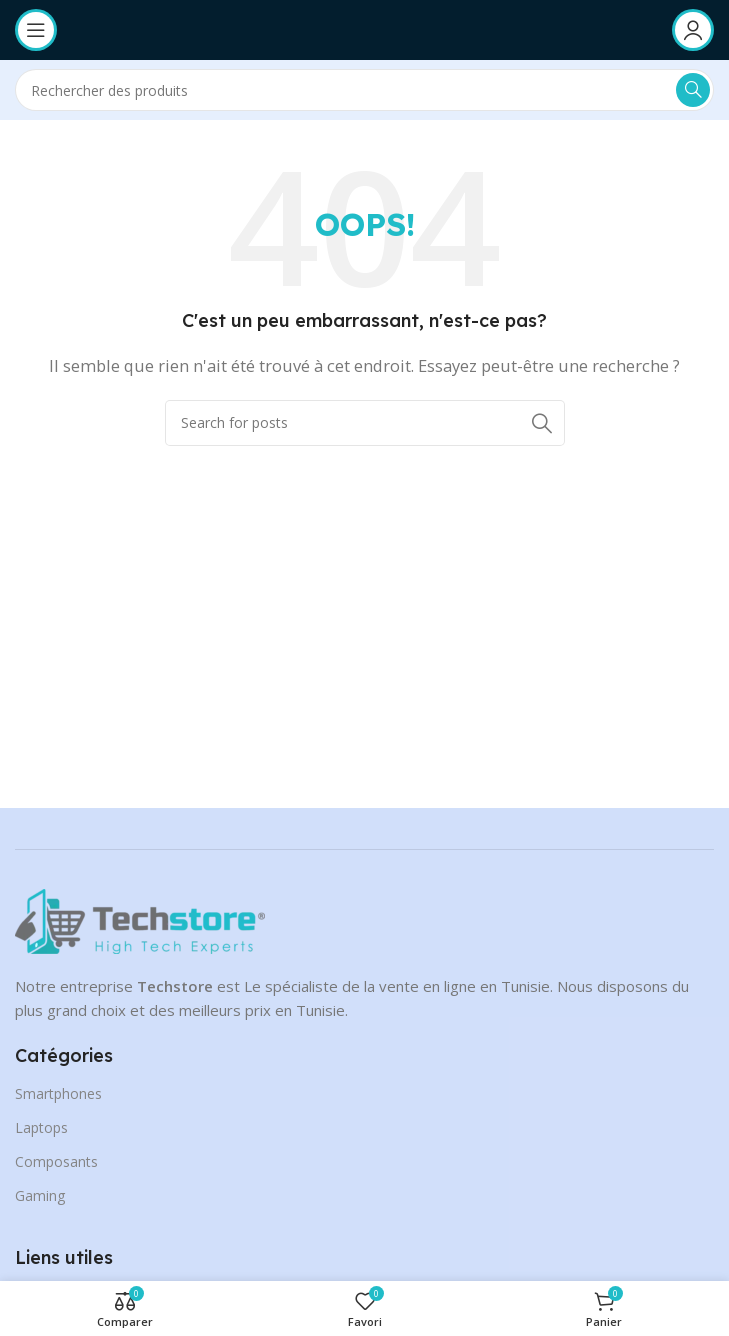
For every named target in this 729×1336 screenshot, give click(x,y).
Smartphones (58, 1093)
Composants (56, 1161)
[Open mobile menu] (36, 30)
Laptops (41, 1127)
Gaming (40, 1195)
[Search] (364, 90)
